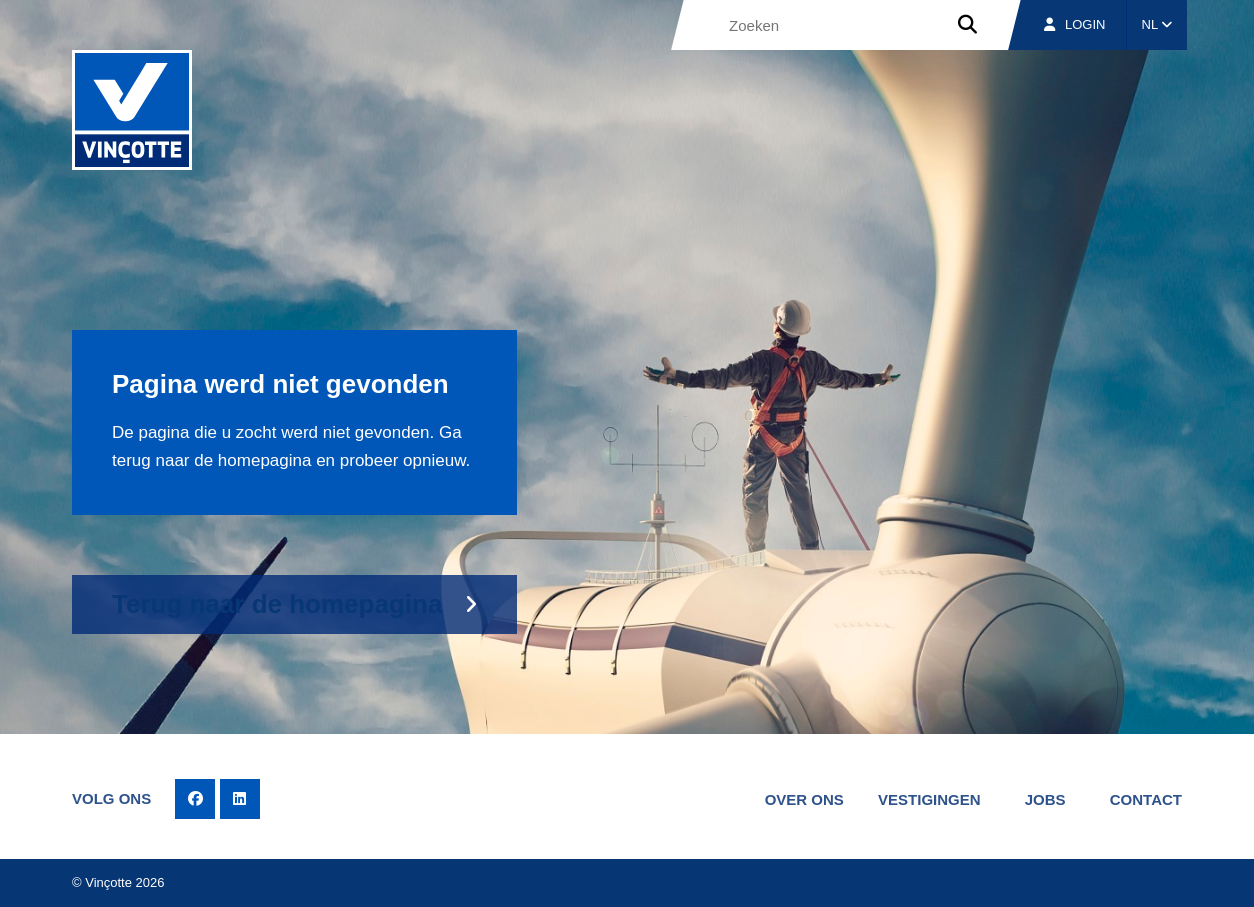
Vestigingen (929, 799)
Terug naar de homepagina (277, 604)
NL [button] (1157, 24)
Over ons (804, 799)
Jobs (1045, 799)
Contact (1146, 799)
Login (1074, 24)
